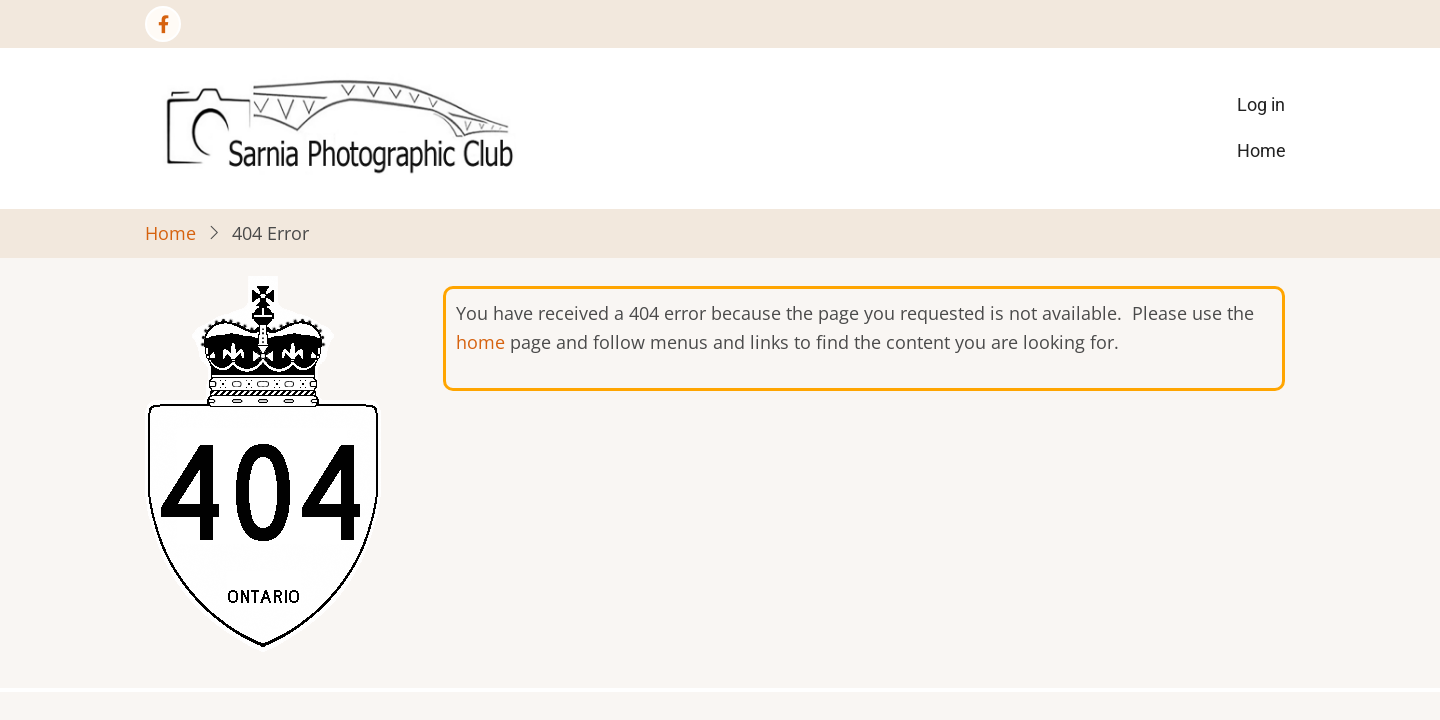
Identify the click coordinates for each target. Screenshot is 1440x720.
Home (1261, 150)
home (480, 342)
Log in (1261, 104)
